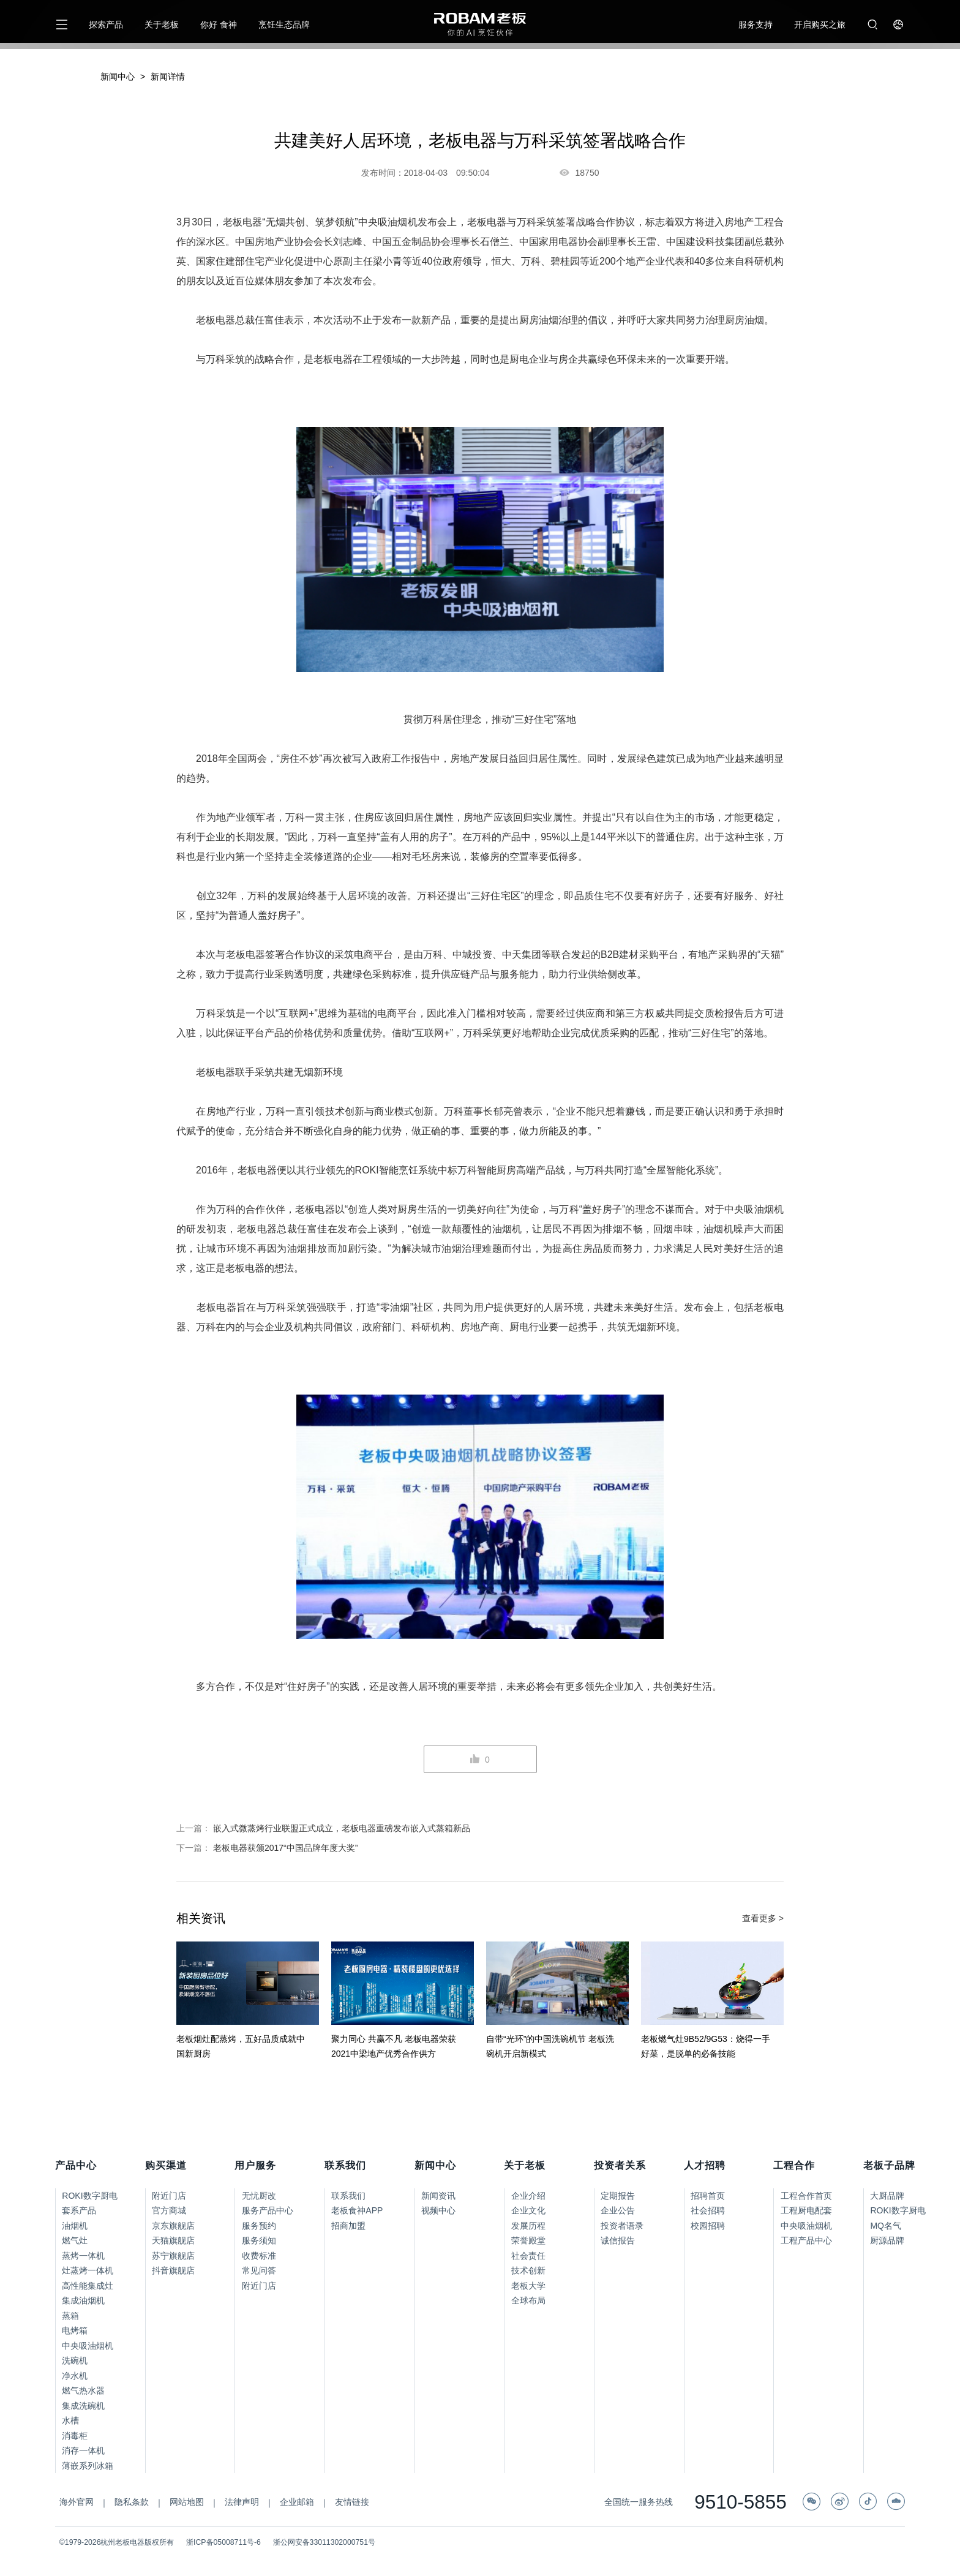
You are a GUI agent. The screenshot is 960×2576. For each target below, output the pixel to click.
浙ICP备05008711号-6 (223, 2542)
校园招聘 (708, 2226)
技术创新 (528, 2270)
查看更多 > (763, 1918)
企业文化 (528, 2210)
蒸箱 (70, 2316)
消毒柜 (75, 2436)
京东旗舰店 (173, 2226)
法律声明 (242, 2502)
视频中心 (438, 2210)
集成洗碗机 (83, 2406)
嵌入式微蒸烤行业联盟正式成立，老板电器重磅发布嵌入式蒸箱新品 (341, 1828)
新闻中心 (117, 76)
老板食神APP (357, 2210)
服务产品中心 (267, 2210)
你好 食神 (218, 24)
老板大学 (528, 2286)
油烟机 (75, 2226)
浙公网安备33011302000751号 (324, 2542)
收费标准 (259, 2256)
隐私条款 (131, 2502)
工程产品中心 (806, 2240)
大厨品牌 (887, 2196)
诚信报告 (618, 2240)
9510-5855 (740, 2502)
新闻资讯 (438, 2196)
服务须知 (259, 2240)
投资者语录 (622, 2226)
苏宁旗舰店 (173, 2256)
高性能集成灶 (87, 2286)
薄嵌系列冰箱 (87, 2466)
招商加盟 (348, 2226)
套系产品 (79, 2210)
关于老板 (161, 24)
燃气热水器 (83, 2390)
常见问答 (259, 2270)
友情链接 (352, 2502)
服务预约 (259, 2226)
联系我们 (348, 2196)
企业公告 (618, 2210)
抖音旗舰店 (173, 2270)
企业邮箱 (297, 2502)
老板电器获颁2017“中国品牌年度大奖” (285, 1848)
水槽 (70, 2420)
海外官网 (76, 2502)
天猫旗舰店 (173, 2240)
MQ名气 (885, 2226)
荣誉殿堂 (528, 2240)
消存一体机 (83, 2450)
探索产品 (106, 24)
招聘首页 (708, 2196)
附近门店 (169, 2196)
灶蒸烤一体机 (87, 2270)
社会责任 (528, 2256)
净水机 (75, 2376)
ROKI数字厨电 (89, 2196)
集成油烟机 (83, 2300)
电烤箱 (75, 2330)
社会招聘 (708, 2210)
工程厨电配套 (806, 2210)
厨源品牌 (887, 2240)
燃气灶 (75, 2240)
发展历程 (528, 2226)
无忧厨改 (259, 2196)
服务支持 (755, 24)
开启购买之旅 (820, 24)
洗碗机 (75, 2360)
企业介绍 (528, 2196)
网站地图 (187, 2502)
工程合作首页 (806, 2196)
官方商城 (169, 2210)
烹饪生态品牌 (284, 24)
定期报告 (618, 2196)
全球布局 (528, 2300)
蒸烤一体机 (83, 2256)
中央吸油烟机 (87, 2346)
